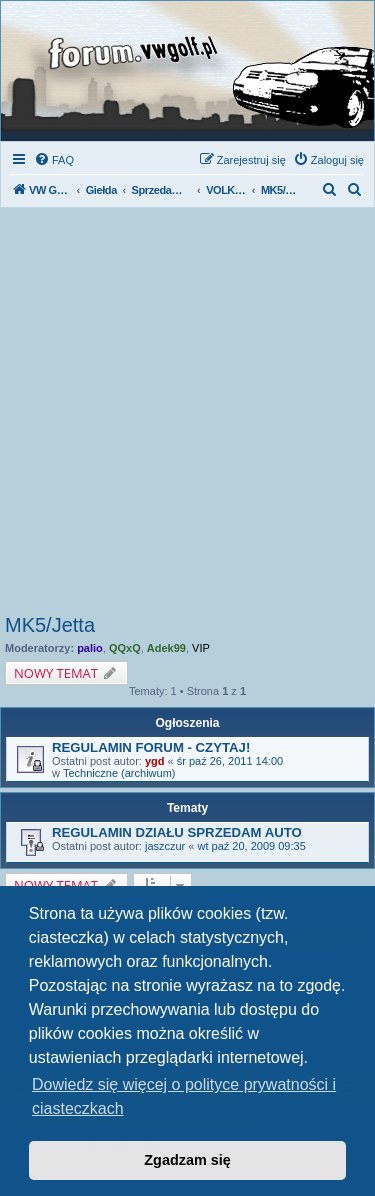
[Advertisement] (187, 416)
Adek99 (166, 648)
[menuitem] (54, 160)
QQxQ (125, 648)
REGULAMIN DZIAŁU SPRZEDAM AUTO (177, 832)
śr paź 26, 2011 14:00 (230, 761)
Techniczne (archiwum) (119, 773)
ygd (155, 761)
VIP (201, 648)
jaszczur (165, 846)
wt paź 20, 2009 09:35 (252, 846)
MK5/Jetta (50, 625)
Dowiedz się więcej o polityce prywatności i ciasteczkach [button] (184, 1096)
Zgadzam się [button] (187, 1160)
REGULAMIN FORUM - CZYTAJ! (151, 747)
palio (90, 648)
